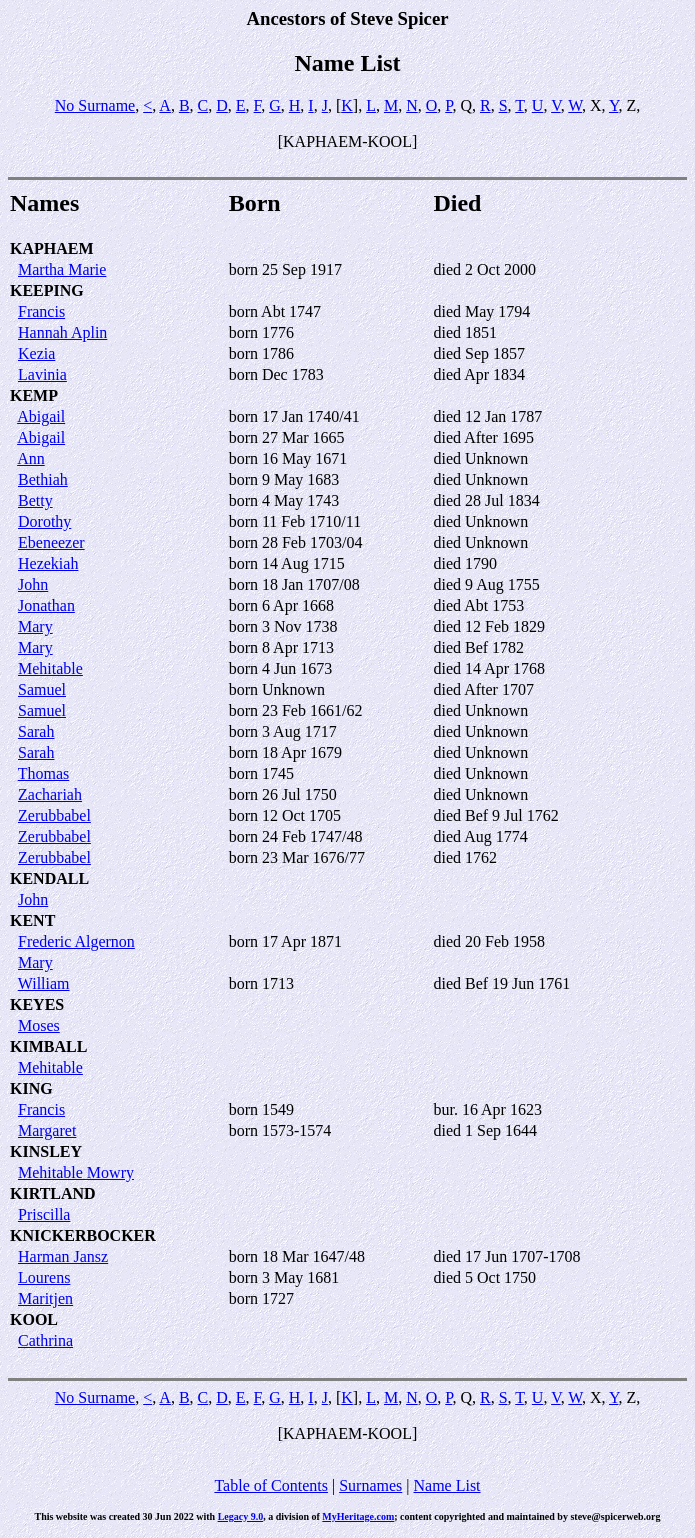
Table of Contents (271, 1485)
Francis (41, 311)
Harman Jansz (63, 1256)
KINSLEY (46, 1151)
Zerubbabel (54, 815)
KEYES (37, 1004)
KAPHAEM (52, 248)
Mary (35, 626)
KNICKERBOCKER (83, 1235)
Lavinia (42, 374)
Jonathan (46, 605)
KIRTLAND (53, 1193)
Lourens (44, 1277)
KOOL (34, 1319)
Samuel (42, 689)
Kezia (36, 353)
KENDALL (49, 878)
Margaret (47, 1130)
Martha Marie (62, 269)
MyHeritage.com (358, 1516)
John (33, 584)
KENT (32, 920)
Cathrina (45, 1340)
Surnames (370, 1485)
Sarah (36, 731)
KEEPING (47, 290)
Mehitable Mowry (76, 1172)
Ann (31, 458)
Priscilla (44, 1214)
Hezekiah (48, 563)
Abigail (41, 416)
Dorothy (44, 521)
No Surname (95, 105)
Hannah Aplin (62, 332)
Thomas (44, 773)
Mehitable (50, 668)
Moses (39, 1025)
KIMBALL (48, 1046)
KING (31, 1088)
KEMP (34, 395)
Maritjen (45, 1298)
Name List (446, 1485)
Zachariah (50, 794)
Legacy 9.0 (241, 1516)
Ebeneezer (51, 542)
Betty (35, 500)
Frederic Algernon (76, 941)
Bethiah (43, 479)
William (44, 983)
